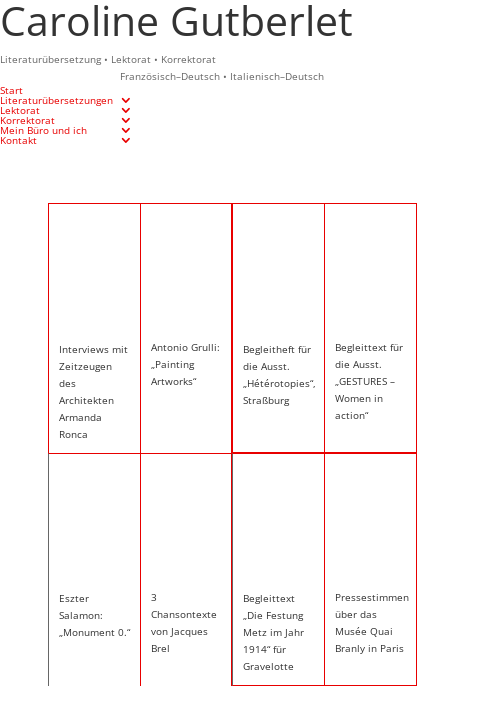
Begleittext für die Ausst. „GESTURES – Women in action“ (369, 381)
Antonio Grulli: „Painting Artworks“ (185, 364)
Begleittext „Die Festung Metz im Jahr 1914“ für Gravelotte (273, 632)
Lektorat (20, 110)
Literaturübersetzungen (56, 100)
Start (11, 90)
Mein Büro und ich (43, 130)
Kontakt (18, 140)
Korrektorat (27, 120)
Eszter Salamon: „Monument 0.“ (94, 615)
